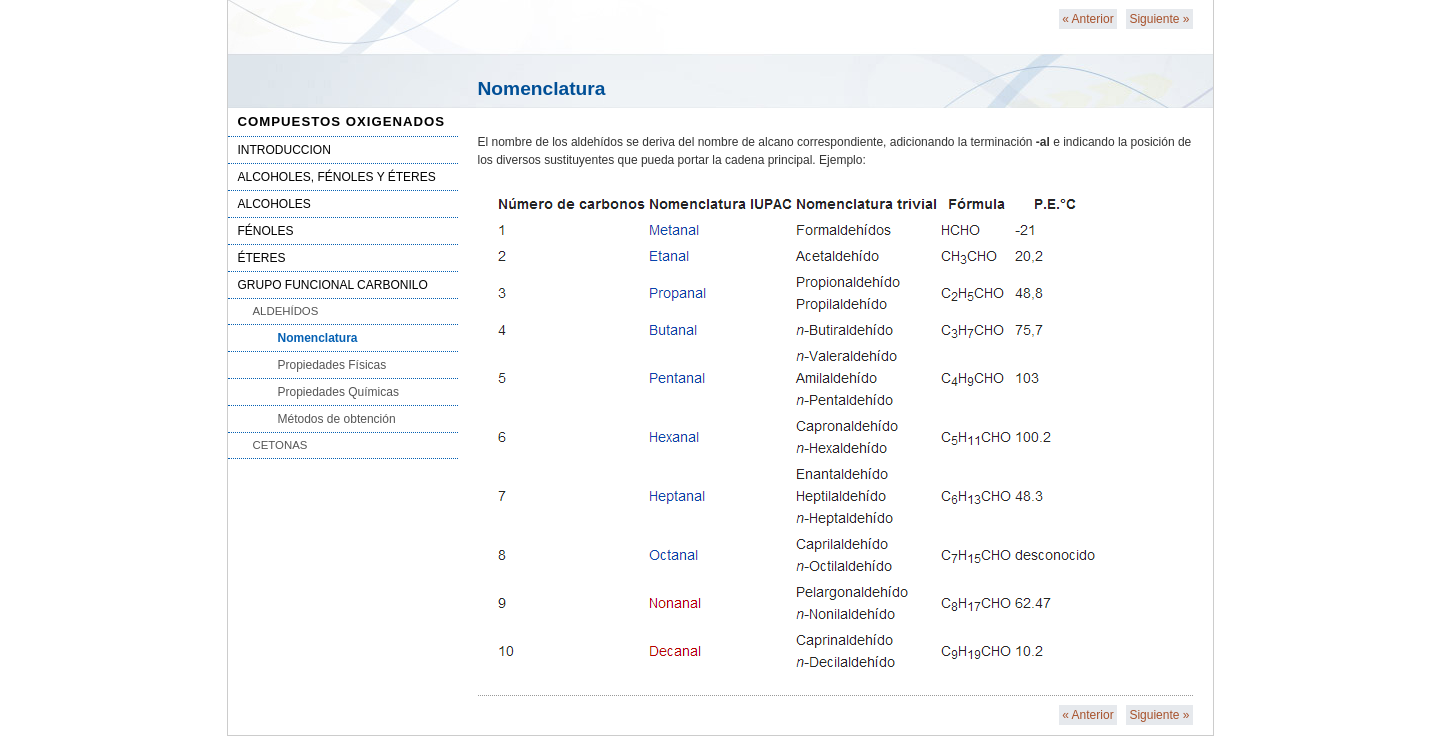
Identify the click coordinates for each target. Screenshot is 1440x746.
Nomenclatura (318, 338)
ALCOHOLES (274, 204)
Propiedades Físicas (332, 365)
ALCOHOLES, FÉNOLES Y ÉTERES (337, 177)
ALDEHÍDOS (286, 311)
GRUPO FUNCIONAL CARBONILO (333, 285)
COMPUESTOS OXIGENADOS (342, 121)
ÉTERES (262, 258)
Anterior (1087, 19)
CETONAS (280, 445)
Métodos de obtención (337, 419)
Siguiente (1159, 19)
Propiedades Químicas (338, 392)
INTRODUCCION (284, 150)
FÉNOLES (266, 231)
